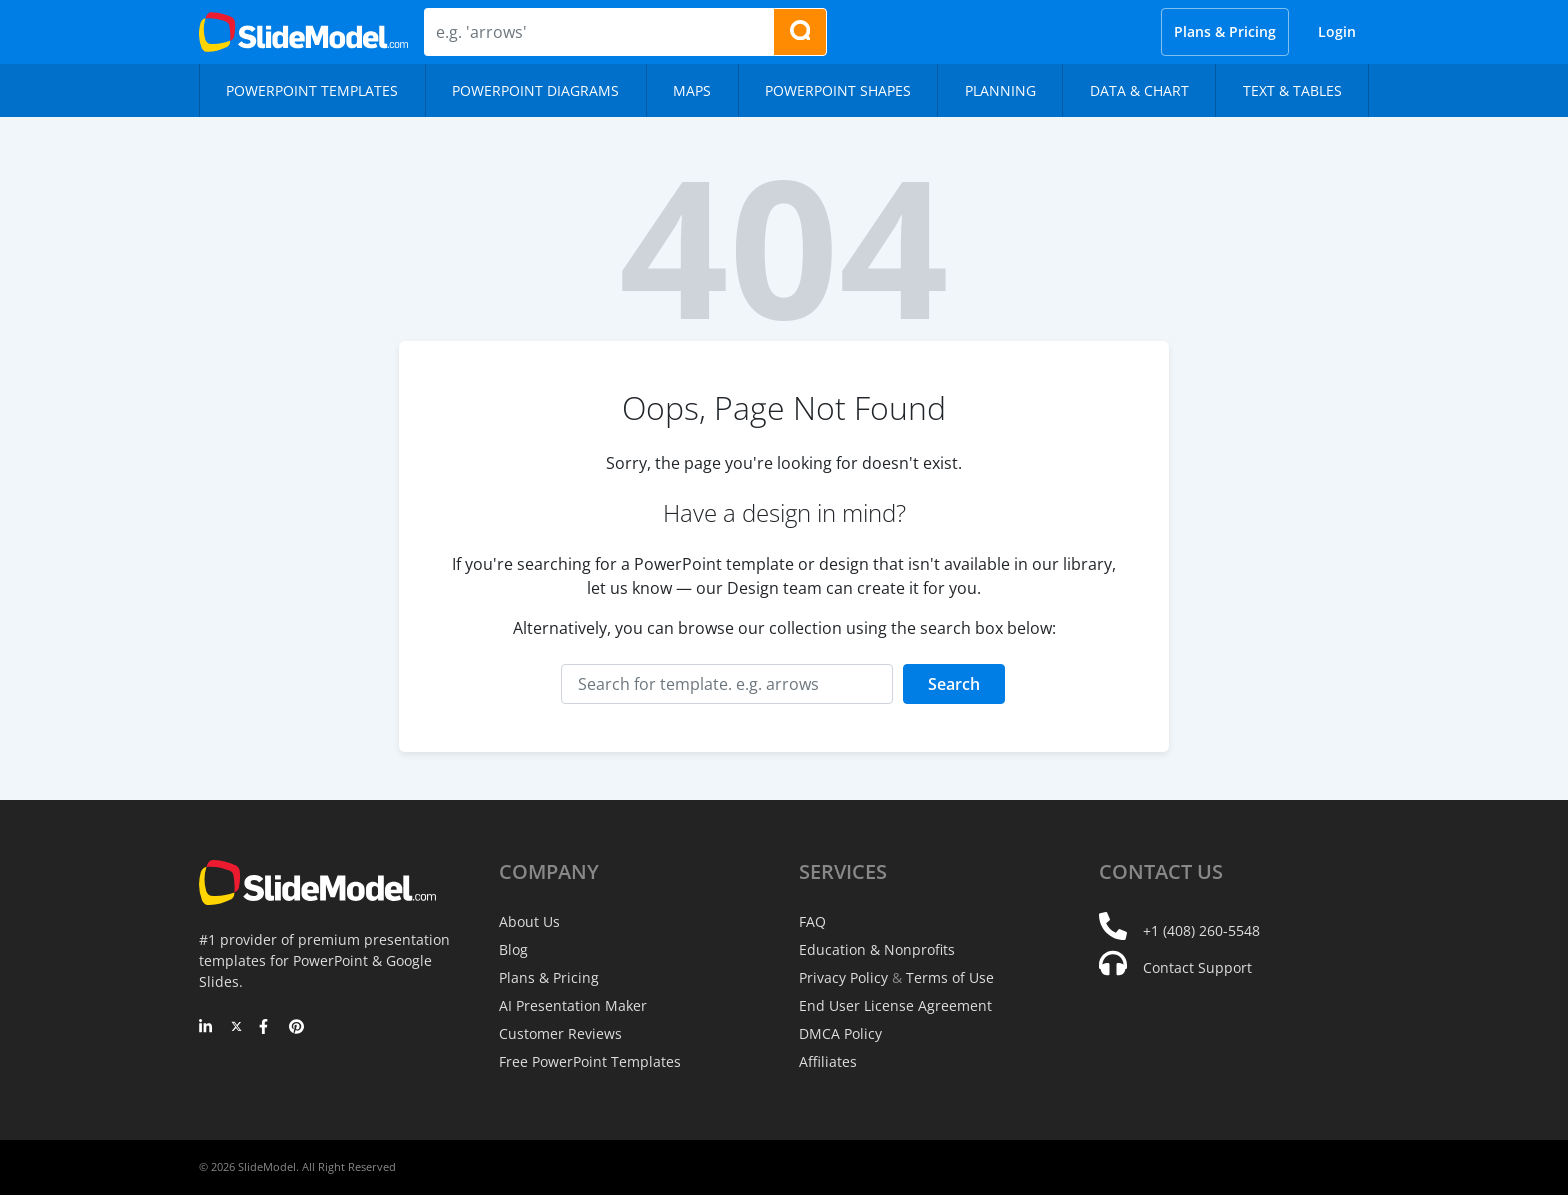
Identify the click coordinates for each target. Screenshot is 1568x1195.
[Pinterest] (296, 1028)
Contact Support (1197, 967)
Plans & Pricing (1225, 31)
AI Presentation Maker (573, 1005)
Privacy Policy (843, 977)
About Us (529, 921)
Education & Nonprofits (877, 949)
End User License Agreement (895, 1005)
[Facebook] (266, 1028)
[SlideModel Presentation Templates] (303, 32)
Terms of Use (950, 977)
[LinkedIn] (206, 1028)
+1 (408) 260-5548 (1201, 930)
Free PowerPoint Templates (590, 1061)
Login (1337, 31)
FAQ (812, 921)
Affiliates (828, 1061)
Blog (513, 949)
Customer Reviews (560, 1033)
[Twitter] (236, 1028)
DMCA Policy (840, 1033)
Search (954, 684)
